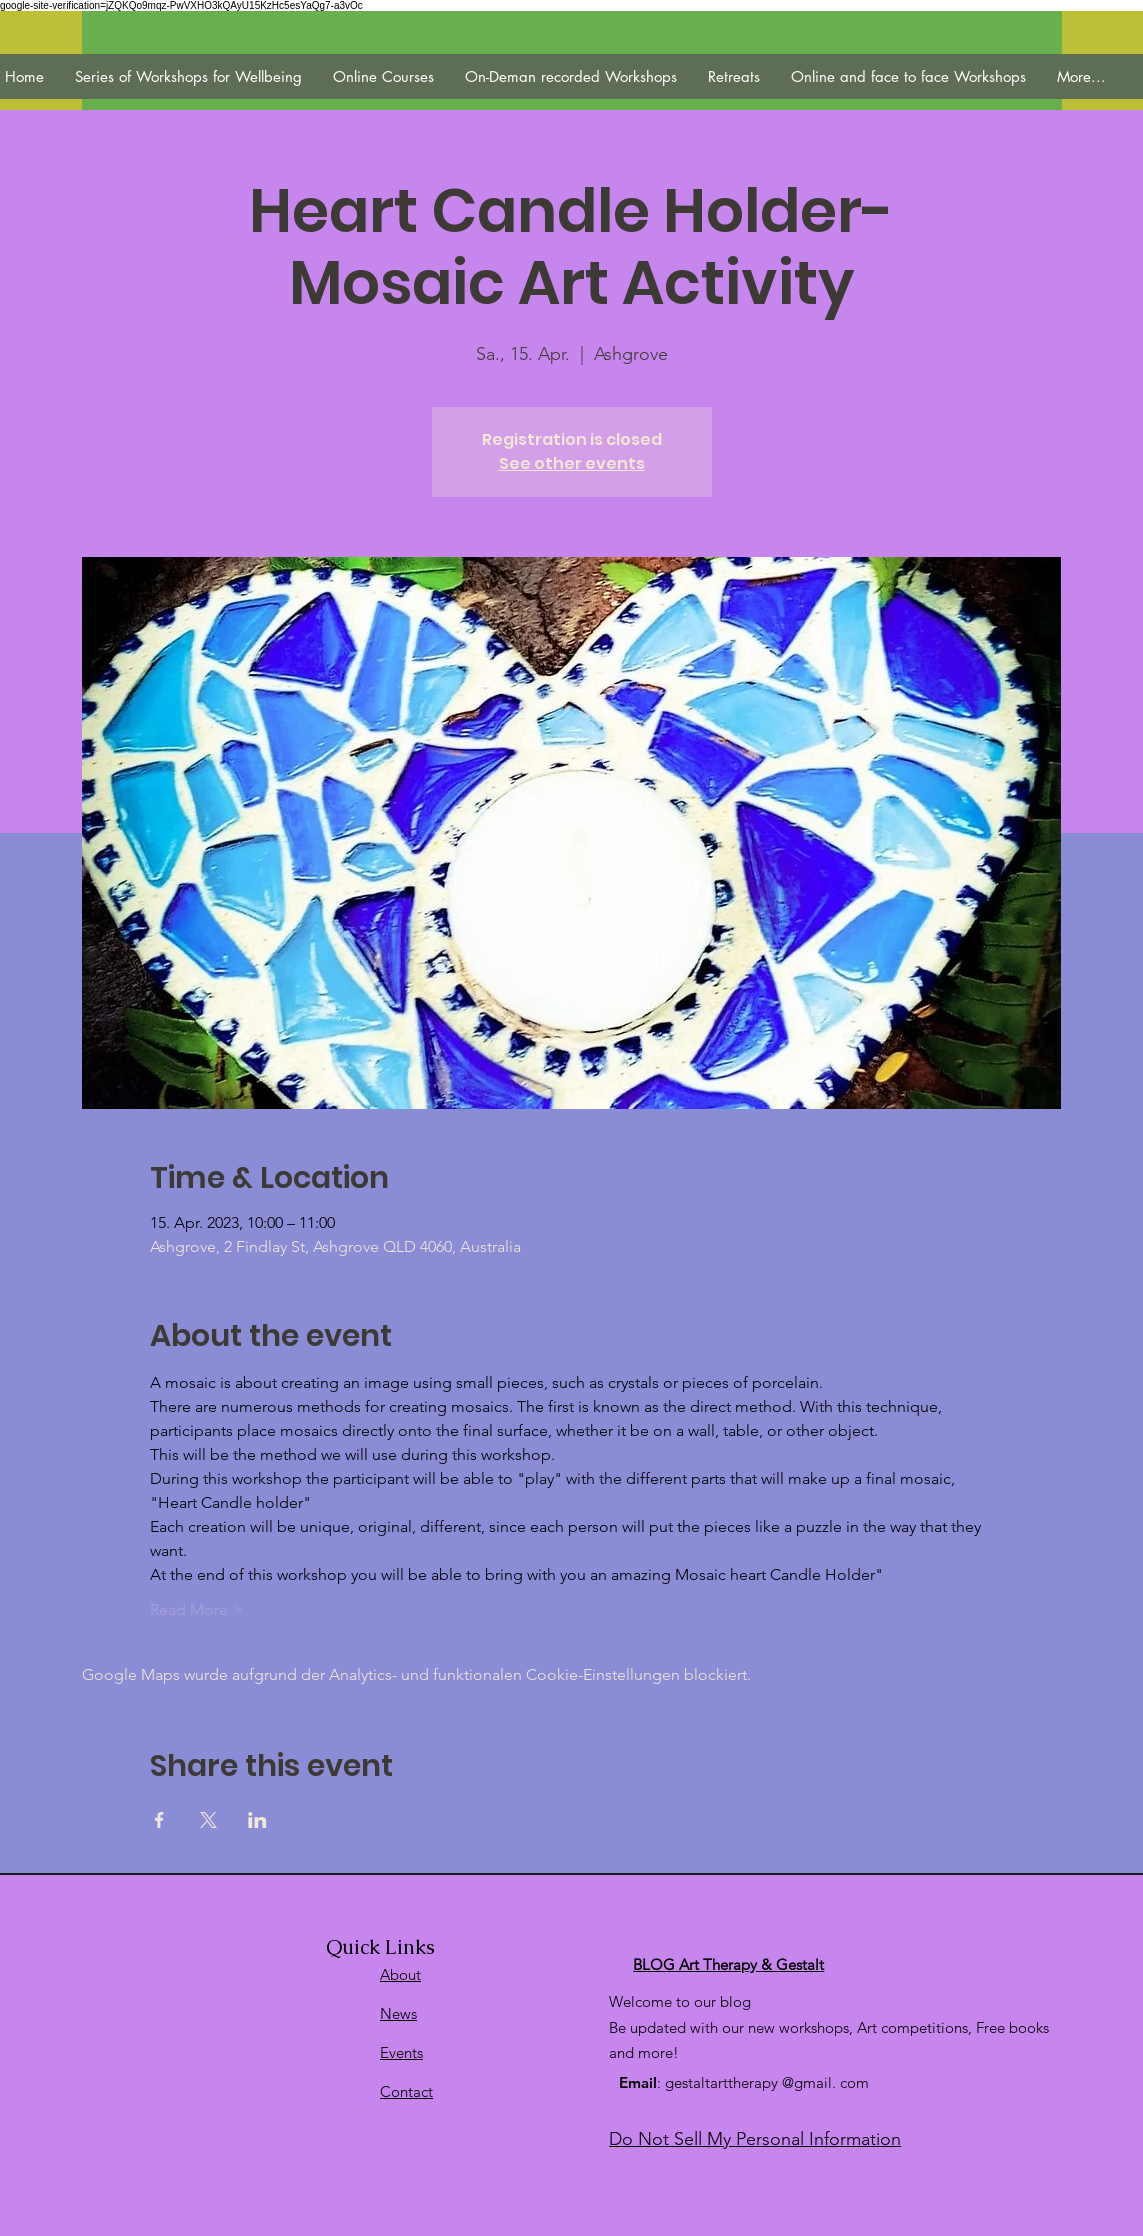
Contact (406, 2091)
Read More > (196, 1609)
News (398, 2013)
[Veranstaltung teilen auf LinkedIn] (257, 1820)
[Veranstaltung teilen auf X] (208, 1820)
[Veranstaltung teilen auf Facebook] (159, 1820)
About (400, 1974)
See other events (572, 463)
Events (401, 2052)
